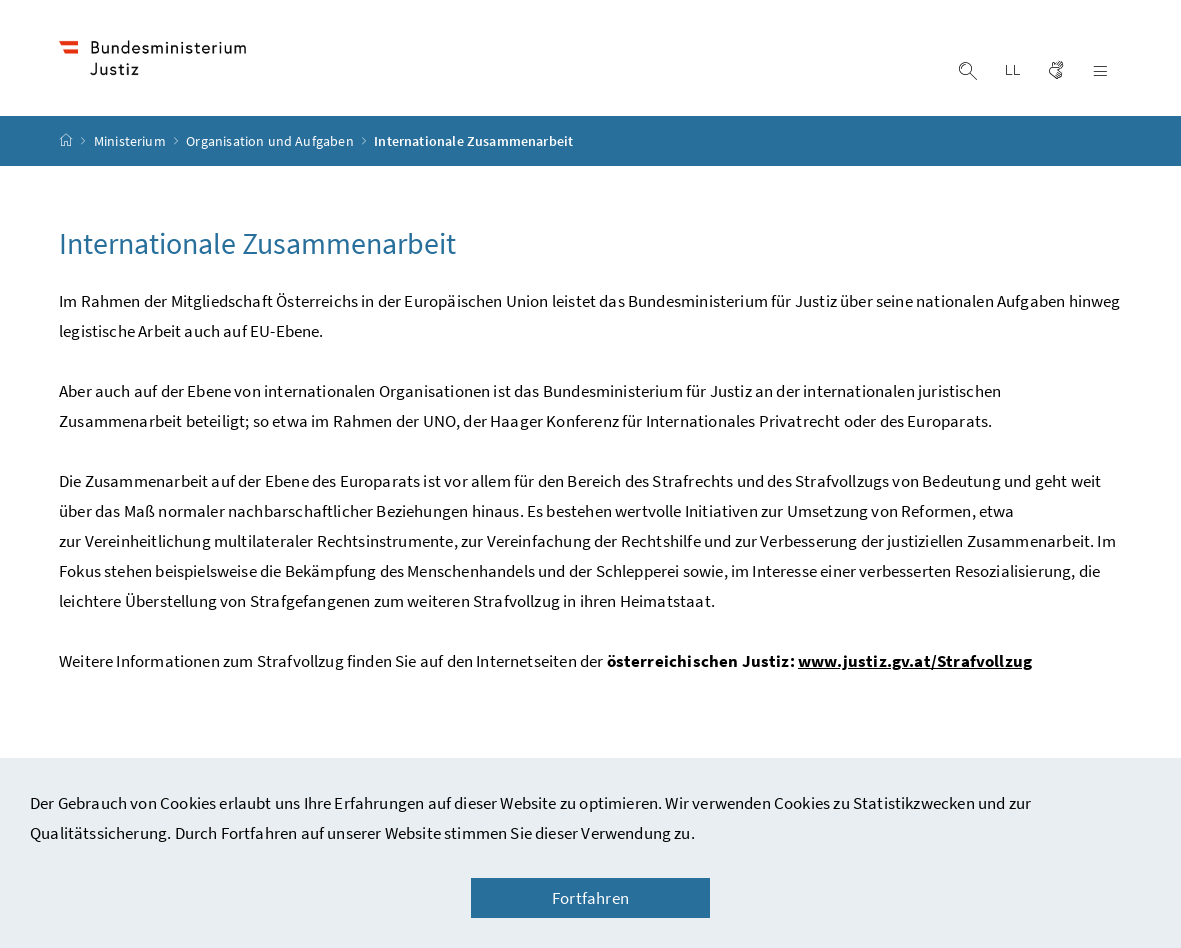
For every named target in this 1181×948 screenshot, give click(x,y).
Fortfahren (590, 898)
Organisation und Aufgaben (271, 141)
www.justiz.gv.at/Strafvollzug (915, 661)
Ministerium (131, 141)
